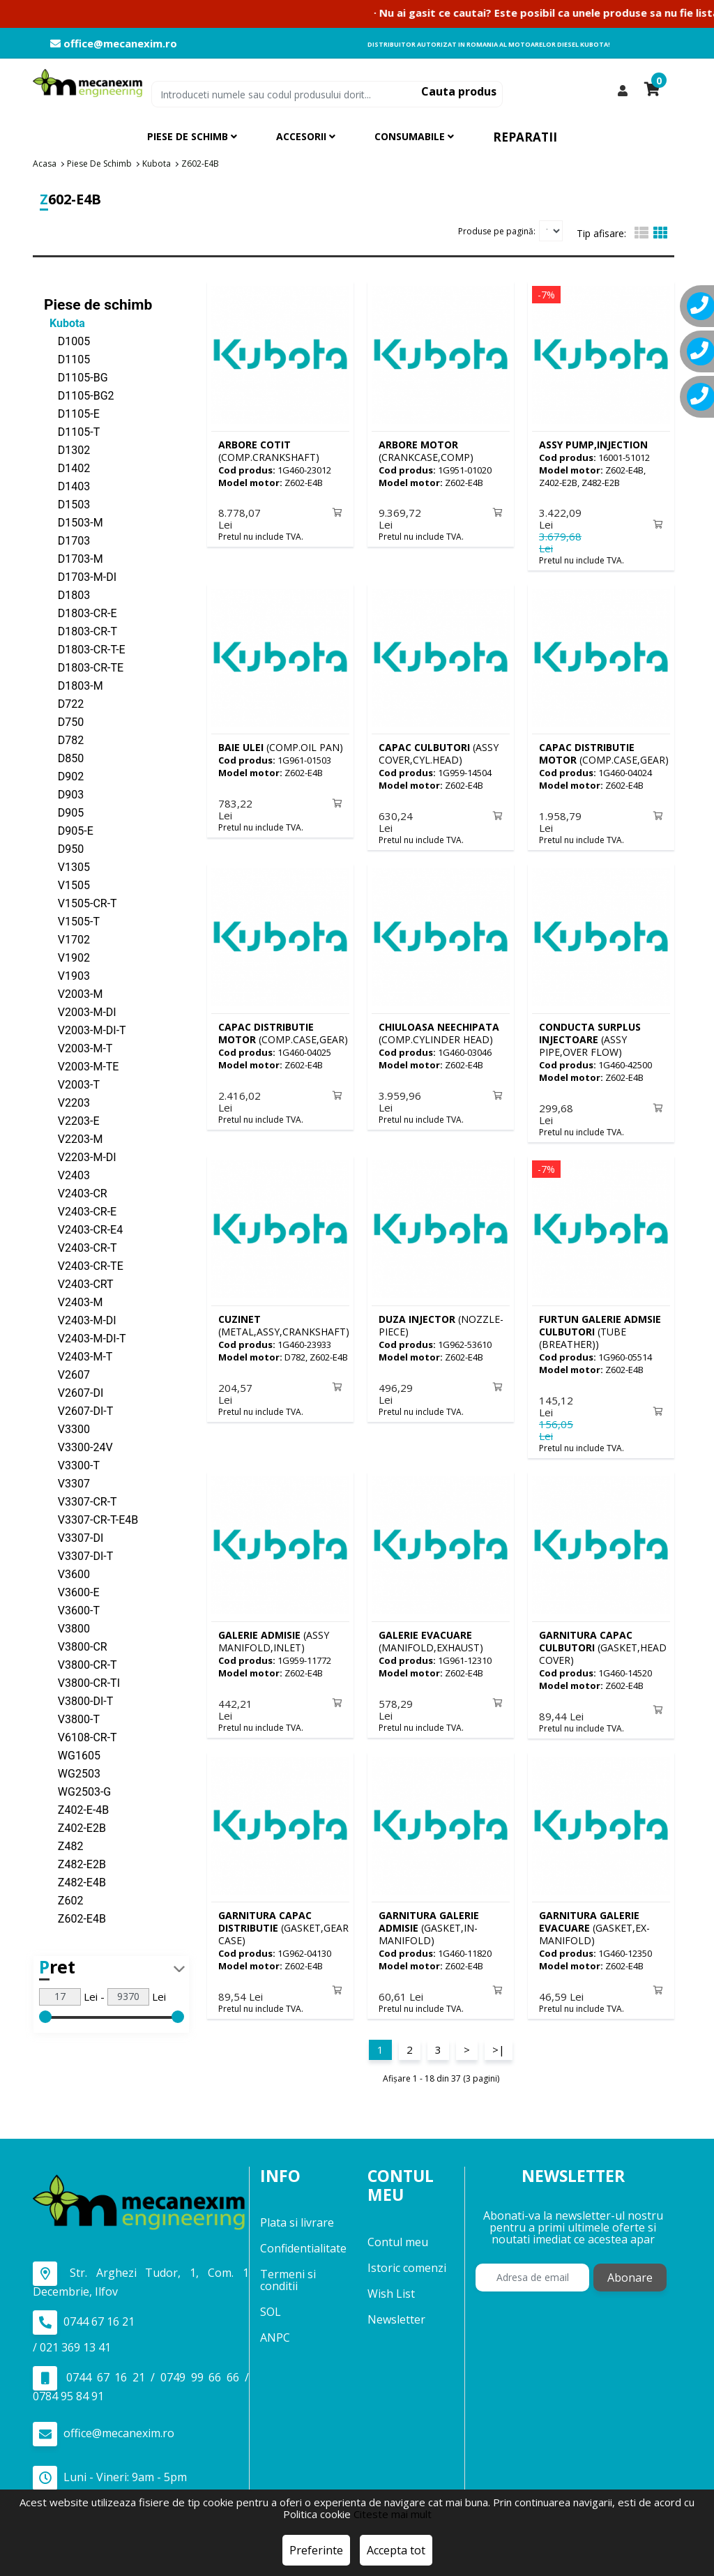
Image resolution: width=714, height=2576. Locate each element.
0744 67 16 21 (84, 2314)
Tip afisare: (601, 233)
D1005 (67, 340)
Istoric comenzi (406, 2259)
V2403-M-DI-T (85, 1337)
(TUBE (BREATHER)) (600, 1327)
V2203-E (72, 1120)
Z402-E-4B (76, 1809)
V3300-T (72, 1464)
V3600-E (72, 1591)
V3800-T (72, 1718)
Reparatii (525, 137)
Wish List (391, 2285)
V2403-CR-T (80, 1247)
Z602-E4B (75, 1918)
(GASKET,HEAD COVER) (603, 1642)
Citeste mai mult (393, 2514)
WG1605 (72, 1754)
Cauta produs (458, 91)
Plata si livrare (297, 2214)
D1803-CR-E (80, 612)
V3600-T (72, 1609)
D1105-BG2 (79, 395)
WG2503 (72, 1773)
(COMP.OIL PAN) (280, 745)
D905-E (68, 830)
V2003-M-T (78, 1047)
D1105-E (72, 413)
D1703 (67, 540)
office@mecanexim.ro (113, 43)
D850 (64, 757)
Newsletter (396, 2311)
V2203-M (73, 1138)
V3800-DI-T (78, 1700)
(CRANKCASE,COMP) (426, 450)
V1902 (67, 957)
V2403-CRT (79, 1283)
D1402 (67, 467)
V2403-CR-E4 (83, 1229)
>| (498, 2041)
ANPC (275, 2330)
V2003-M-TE (81, 1066)
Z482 (63, 1845)
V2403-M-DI (80, 1319)
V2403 (67, 1174)
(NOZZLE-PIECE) (441, 1321)
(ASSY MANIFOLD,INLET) (273, 1636)
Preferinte (316, 2550)
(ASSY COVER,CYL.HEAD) (439, 752)
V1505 (67, 884)
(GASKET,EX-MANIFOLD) (594, 1921)
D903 (64, 794)
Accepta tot (396, 2550)
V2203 (67, 1102)
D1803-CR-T (80, 630)
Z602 (63, 1900)
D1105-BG (76, 377)
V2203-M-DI (80, 1156)
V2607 (67, 1374)
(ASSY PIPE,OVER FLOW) (590, 1036)
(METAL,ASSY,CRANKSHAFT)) (285, 1321)
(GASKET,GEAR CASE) (283, 1921)
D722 (64, 703)
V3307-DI (73, 1537)
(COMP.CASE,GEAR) (604, 752)
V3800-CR (75, 1646)
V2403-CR (75, 1192)
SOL (270, 2304)
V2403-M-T (78, 1356)
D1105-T (72, 431)
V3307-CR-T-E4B (91, 1519)
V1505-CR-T (80, 902)
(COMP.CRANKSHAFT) (268, 450)
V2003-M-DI (80, 1011)
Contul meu (397, 2233)
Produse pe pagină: (497, 230)
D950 (64, 848)
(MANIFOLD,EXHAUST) (431, 1636)
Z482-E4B (75, 1881)
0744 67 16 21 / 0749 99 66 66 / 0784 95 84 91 (141, 2376)
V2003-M (73, 993)
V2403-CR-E (80, 1211)
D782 (64, 739)
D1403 (67, 485)
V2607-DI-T (78, 1410)
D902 (64, 775)
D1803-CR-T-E (85, 649)
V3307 (67, 1483)
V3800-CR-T (80, 1664)
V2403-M (73, 1301)
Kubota (64, 322)
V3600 (67, 1573)
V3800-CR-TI (82, 1682)
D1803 (67, 594)
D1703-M (73, 558)
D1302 (67, 449)
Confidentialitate (303, 2240)
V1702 (67, 939)
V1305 (67, 866)
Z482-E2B (75, 1863)
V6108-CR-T (80, 1736)
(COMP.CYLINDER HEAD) (439, 1030)
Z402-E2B (75, 1827)
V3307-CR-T (80, 1501)
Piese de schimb (98, 304)
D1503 (67, 503)
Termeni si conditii (288, 2272)
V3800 (67, 1628)
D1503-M (73, 522)
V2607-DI (73, 1392)
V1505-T (72, 920)
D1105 (67, 358)
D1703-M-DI (80, 576)
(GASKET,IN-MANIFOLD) (429, 1921)
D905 (64, 812)
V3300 (67, 1428)
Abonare (630, 2270)
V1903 (67, 975)
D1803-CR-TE (83, 667)
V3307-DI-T (78, 1555)
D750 (64, 721)
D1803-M (73, 685)
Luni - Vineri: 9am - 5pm (110, 2469)
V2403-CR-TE (83, 1265)
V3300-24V (78, 1446)
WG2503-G (77, 1791)
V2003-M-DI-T (85, 1029)
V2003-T (72, 1084)
